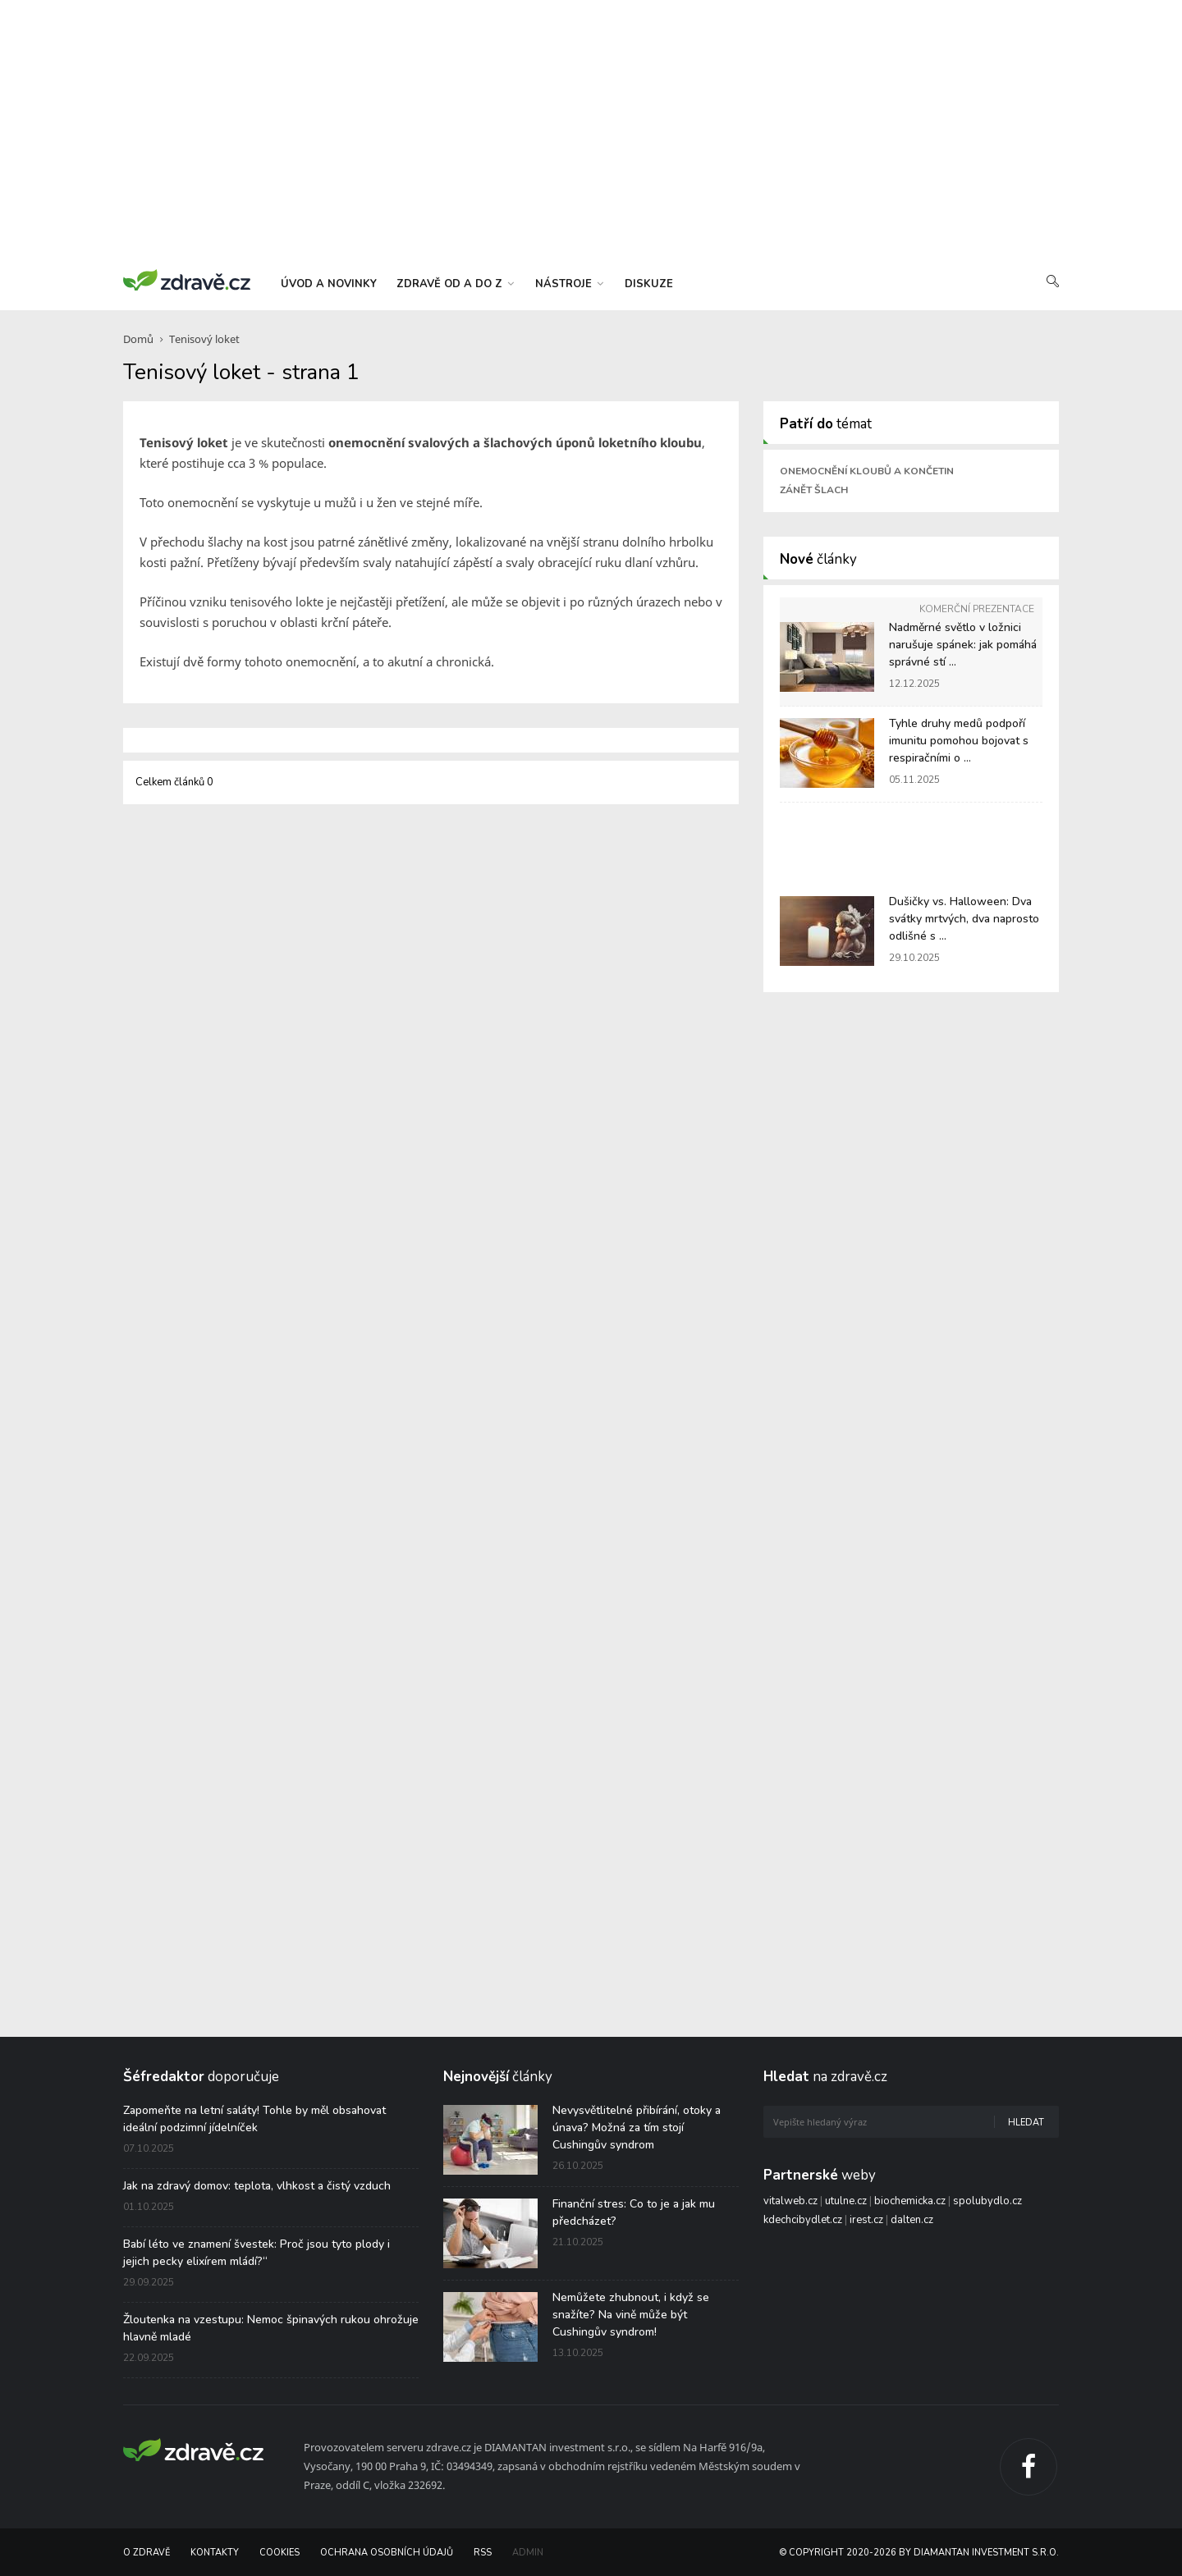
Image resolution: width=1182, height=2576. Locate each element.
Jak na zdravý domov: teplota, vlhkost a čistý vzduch (257, 2186)
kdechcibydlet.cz (802, 2219)
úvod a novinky (329, 284)
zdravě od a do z (455, 284)
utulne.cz (846, 2201)
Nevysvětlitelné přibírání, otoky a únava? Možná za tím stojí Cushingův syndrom (636, 2127)
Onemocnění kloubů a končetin (867, 471)
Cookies (279, 2552)
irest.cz (866, 2219)
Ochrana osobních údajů (386, 2552)
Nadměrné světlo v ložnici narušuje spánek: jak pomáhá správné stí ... (963, 645)
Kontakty (214, 2552)
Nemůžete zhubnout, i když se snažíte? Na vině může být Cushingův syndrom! (630, 2315)
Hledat (1026, 2122)
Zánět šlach (814, 489)
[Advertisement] (591, 131)
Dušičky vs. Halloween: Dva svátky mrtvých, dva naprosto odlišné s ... (964, 919)
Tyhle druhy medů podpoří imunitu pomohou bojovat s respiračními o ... (959, 741)
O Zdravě (146, 2552)
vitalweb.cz (790, 2201)
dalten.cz (912, 2219)
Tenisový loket (204, 339)
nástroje (569, 284)
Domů (138, 339)
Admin (527, 2552)
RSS (483, 2552)
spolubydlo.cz (987, 2201)
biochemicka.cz (910, 2201)
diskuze (649, 284)
